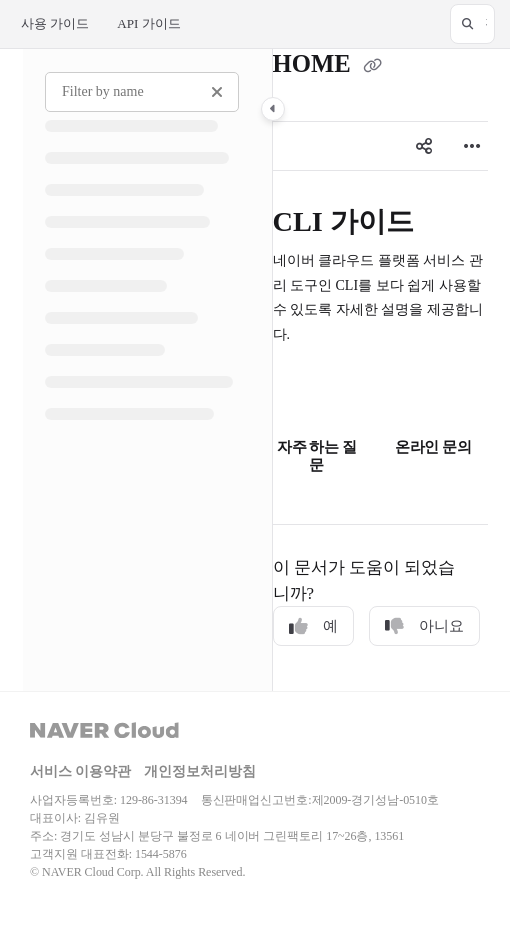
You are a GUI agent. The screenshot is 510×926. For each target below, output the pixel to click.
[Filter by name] (142, 92)
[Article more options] (472, 146)
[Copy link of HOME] (373, 66)
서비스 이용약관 (80, 771)
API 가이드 (148, 23)
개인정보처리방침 (200, 771)
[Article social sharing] (424, 146)
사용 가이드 (55, 23)
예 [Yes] (313, 626)
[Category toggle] (273, 109)
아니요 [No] (424, 626)
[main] (380, 370)
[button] (472, 24)
